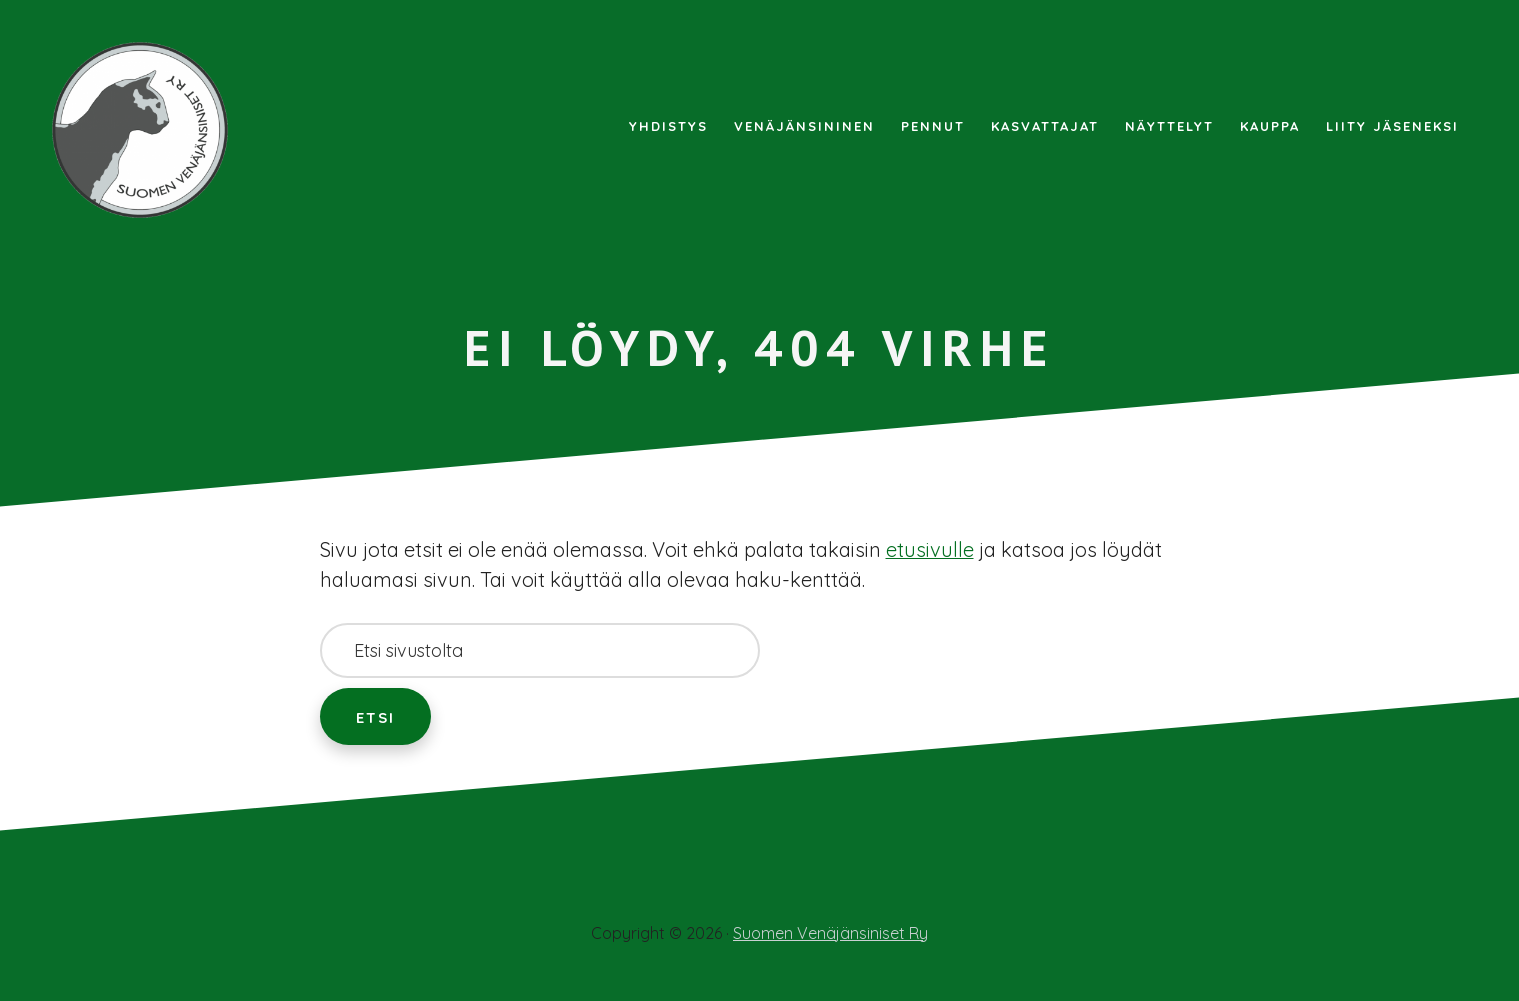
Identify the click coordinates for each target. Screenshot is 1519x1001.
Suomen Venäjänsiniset (150, 130)
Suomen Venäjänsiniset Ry (830, 933)
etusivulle (930, 549)
